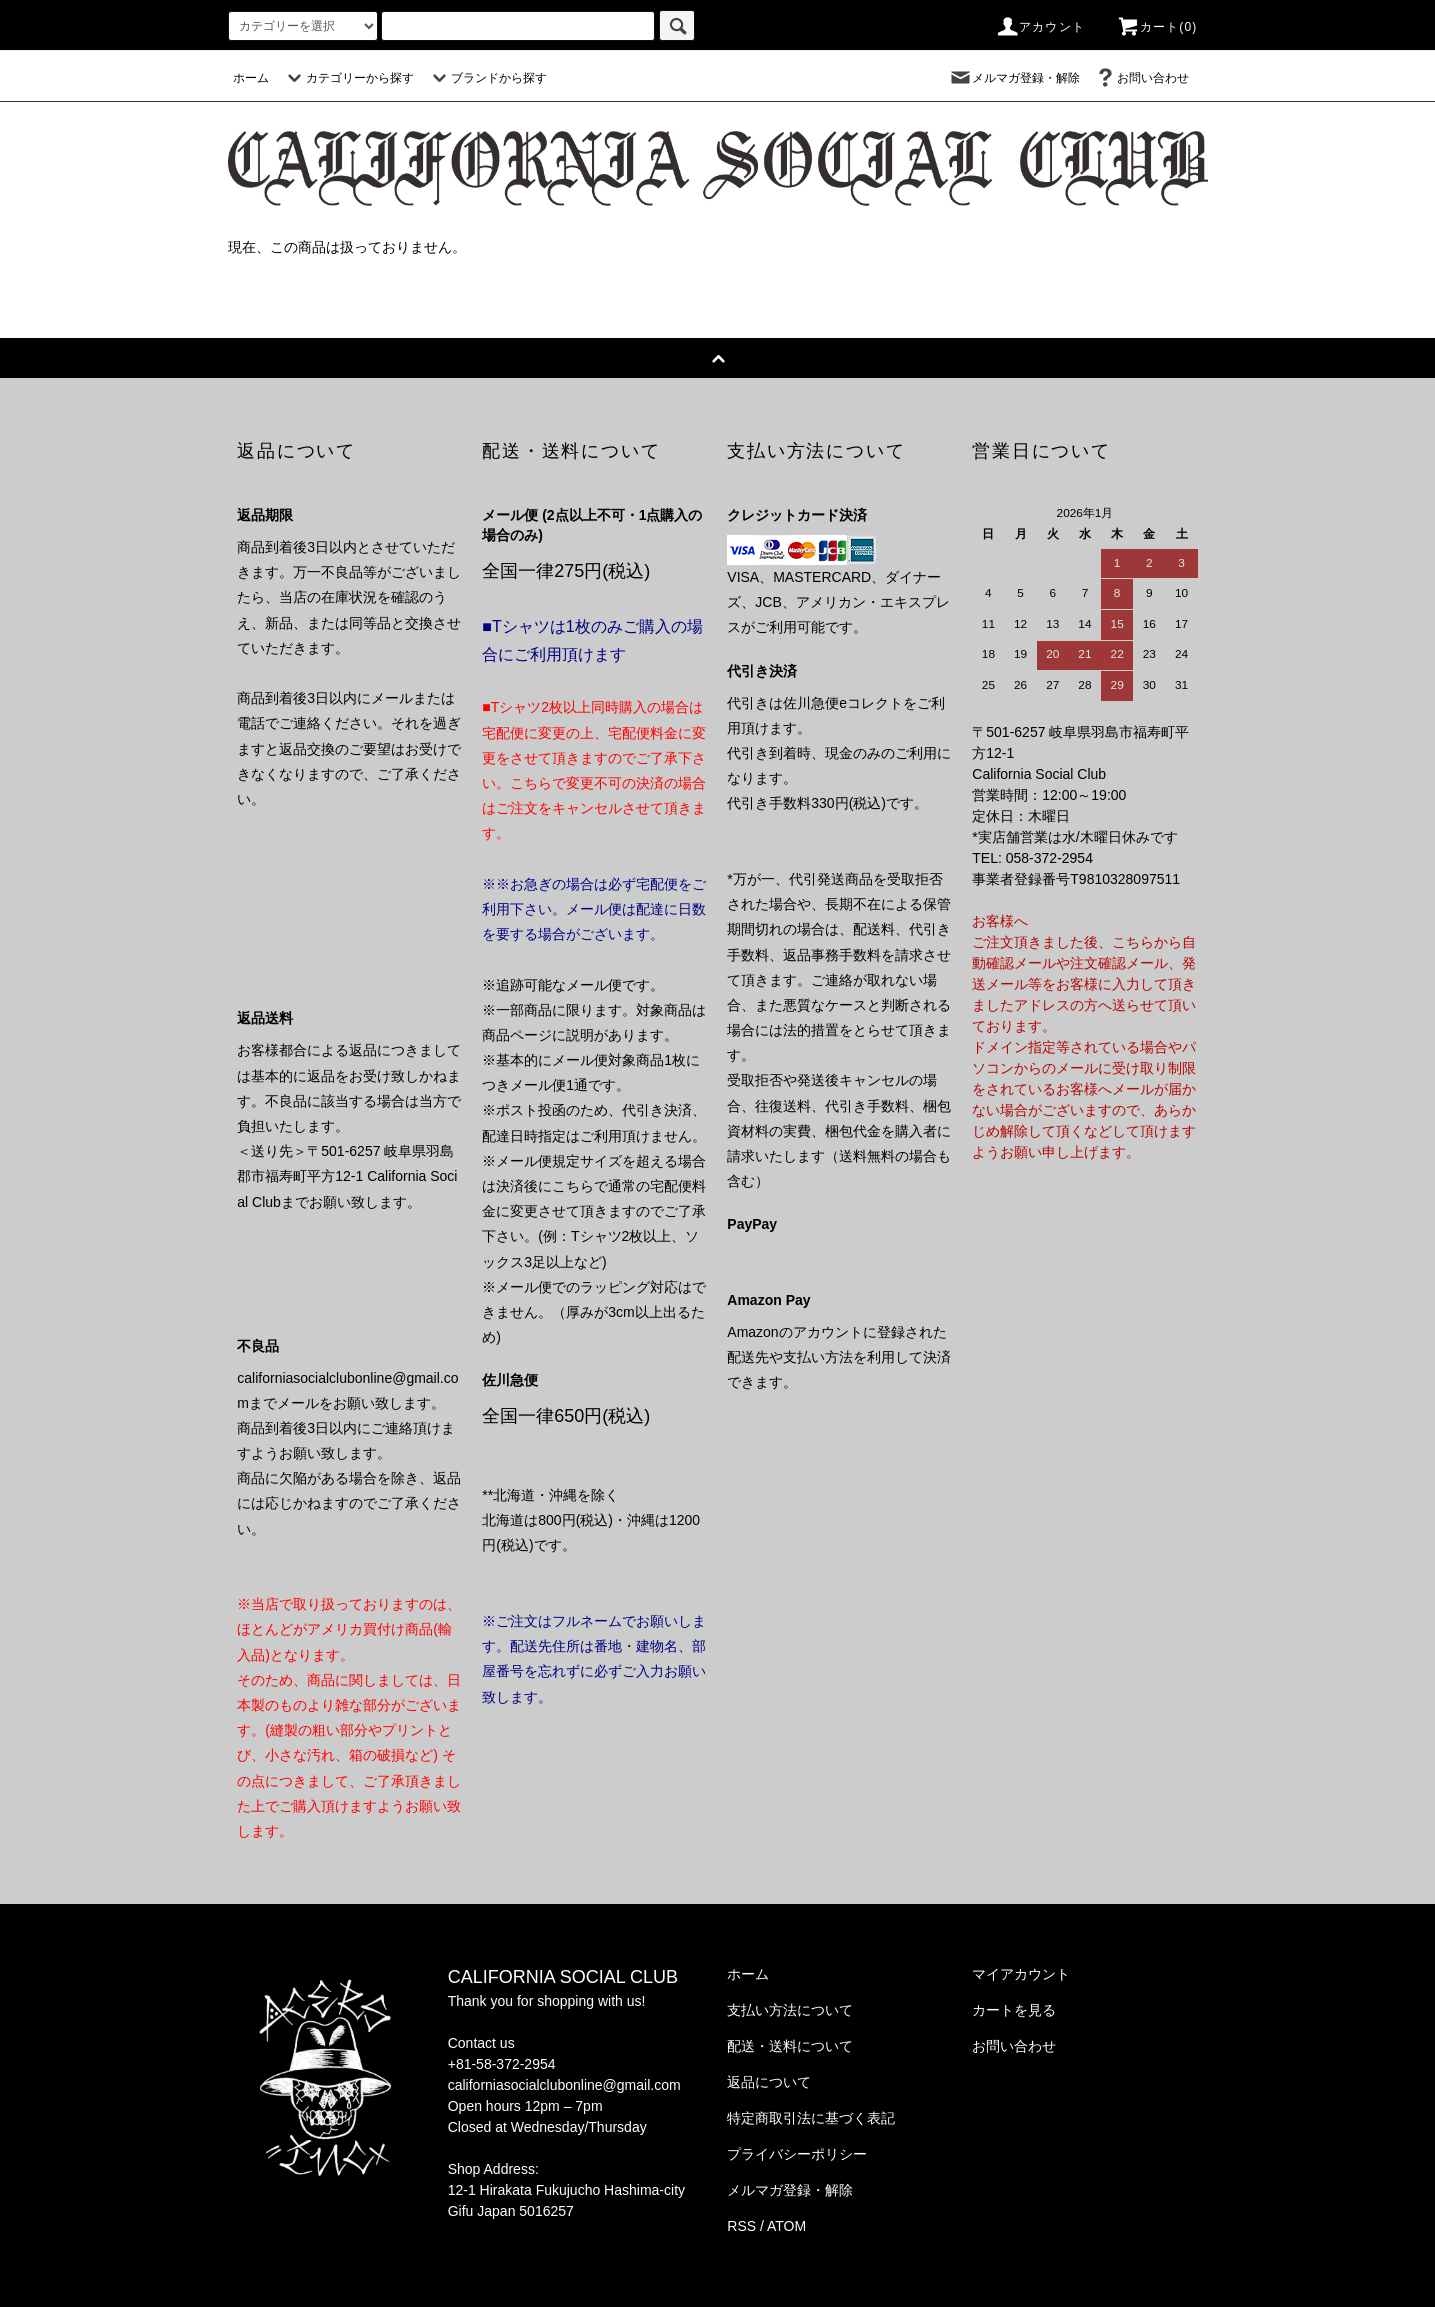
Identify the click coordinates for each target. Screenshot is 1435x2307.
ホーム (251, 78)
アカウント (1040, 27)
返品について (769, 2082)
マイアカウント (1021, 1974)
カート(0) (1157, 27)
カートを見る (1014, 2010)
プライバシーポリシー (797, 2154)
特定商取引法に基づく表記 (811, 2118)
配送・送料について (790, 2046)
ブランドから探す (487, 78)
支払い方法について (790, 2010)
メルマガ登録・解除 (1014, 78)
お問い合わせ (1141, 78)
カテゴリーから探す (348, 78)
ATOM (786, 2226)
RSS (741, 2226)
